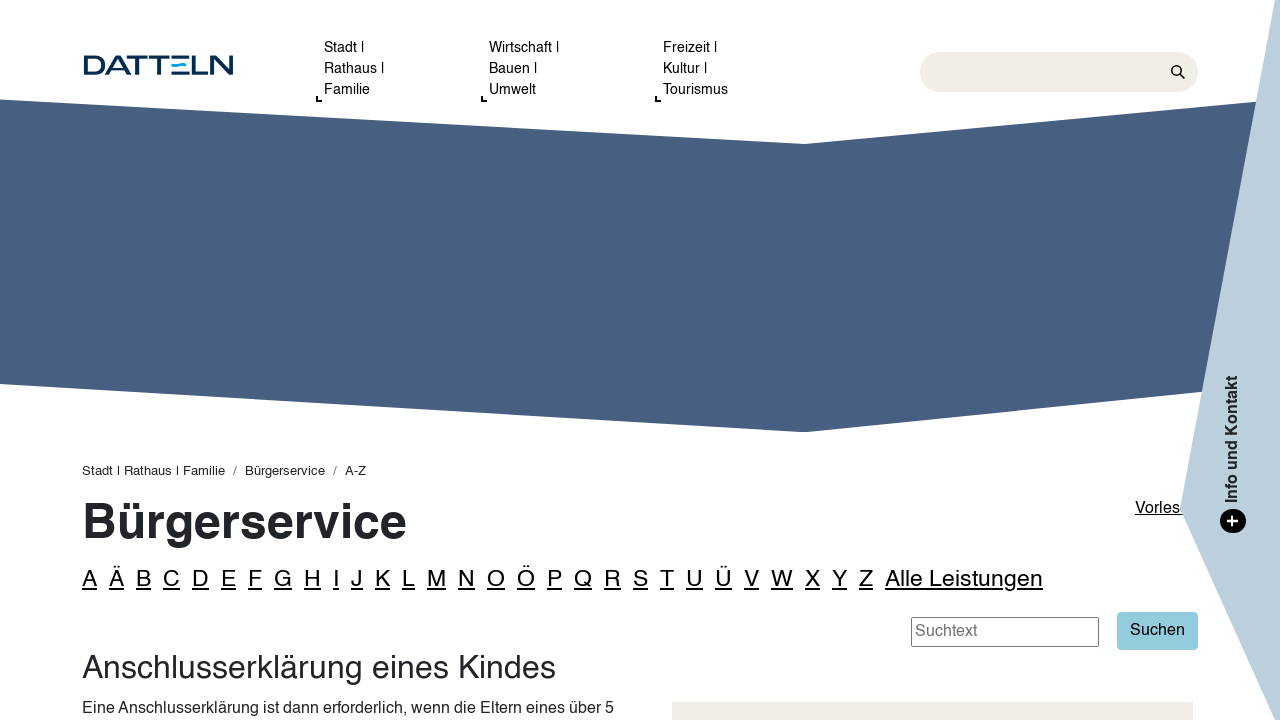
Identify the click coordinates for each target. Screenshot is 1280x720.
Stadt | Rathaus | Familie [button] (354, 69)
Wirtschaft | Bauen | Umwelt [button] (524, 69)
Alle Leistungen (964, 579)
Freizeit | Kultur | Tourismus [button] (695, 69)
